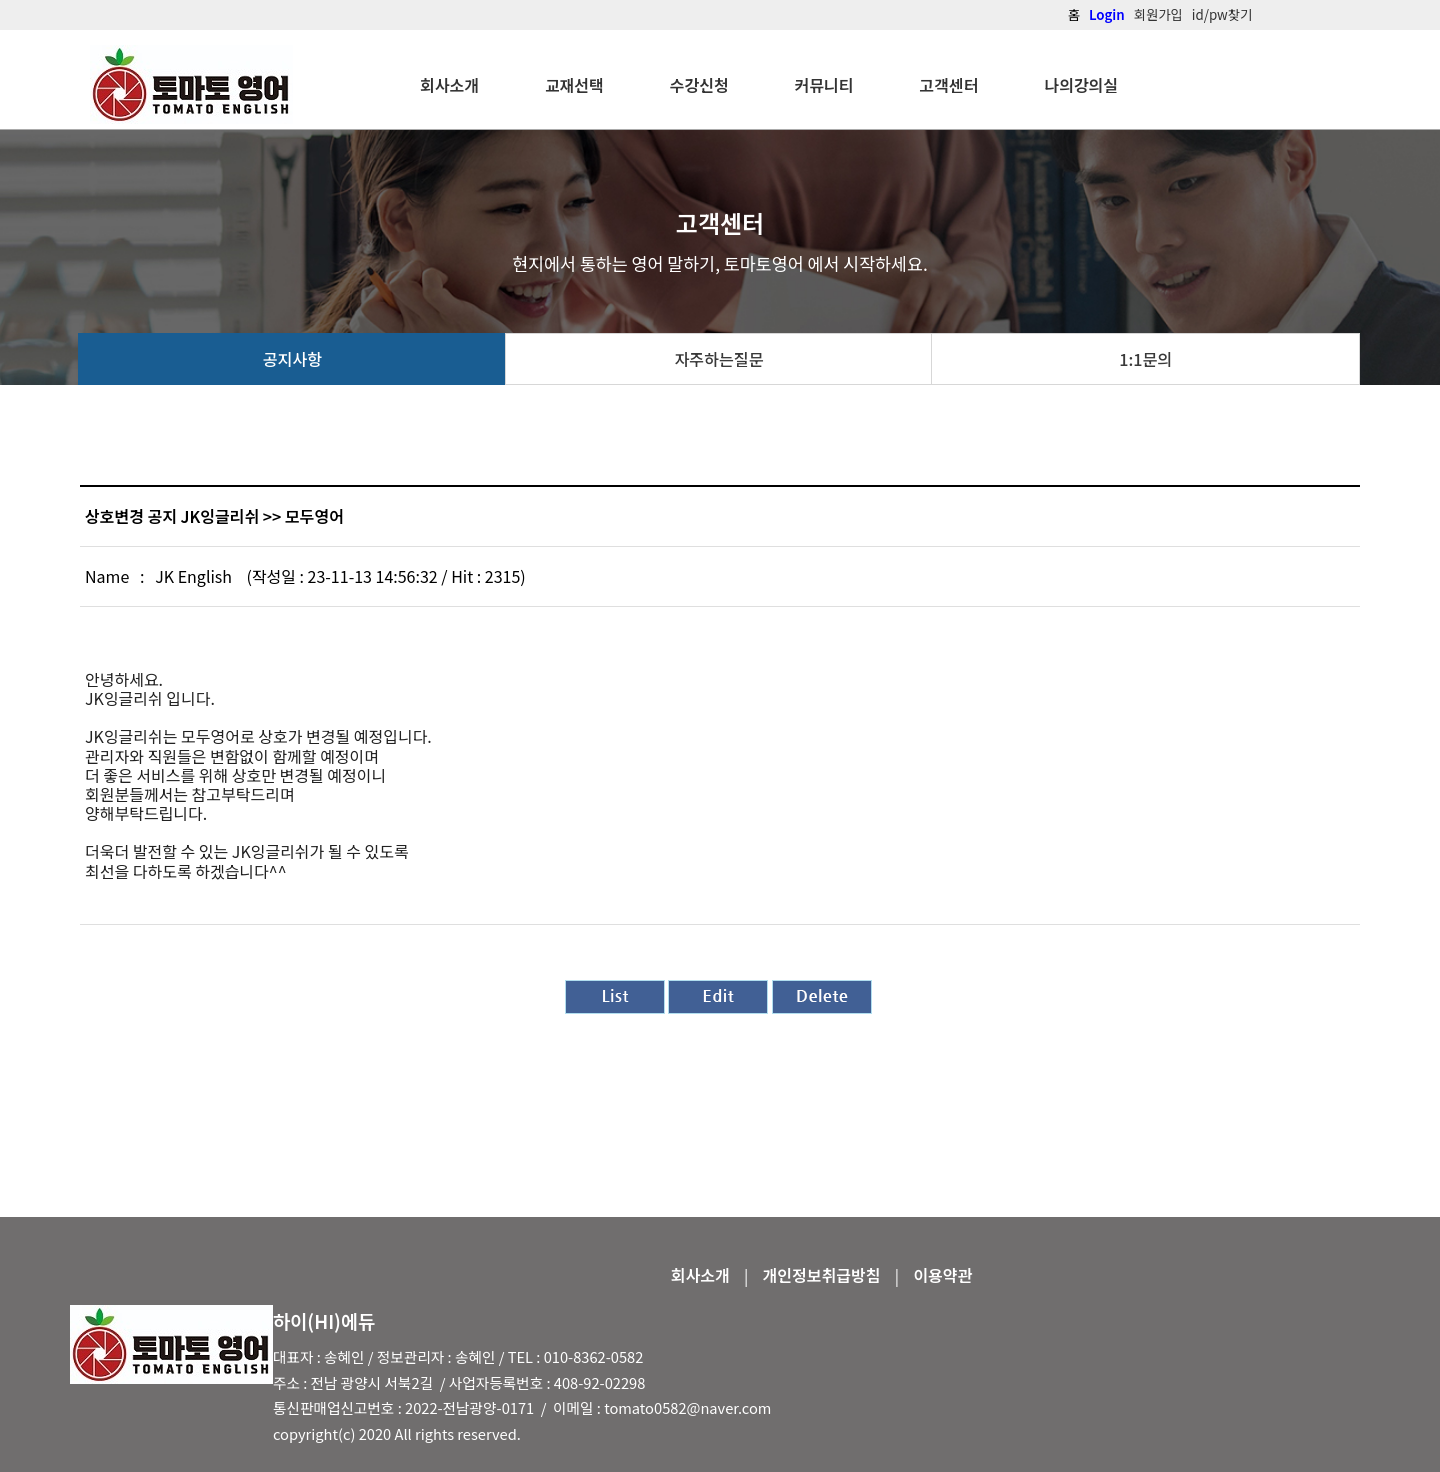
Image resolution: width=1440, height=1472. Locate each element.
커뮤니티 (824, 85)
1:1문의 (1145, 359)
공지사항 (292, 359)
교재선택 (574, 85)
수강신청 (699, 85)
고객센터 (949, 85)
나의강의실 (1081, 85)
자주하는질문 (718, 359)
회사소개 (449, 85)
